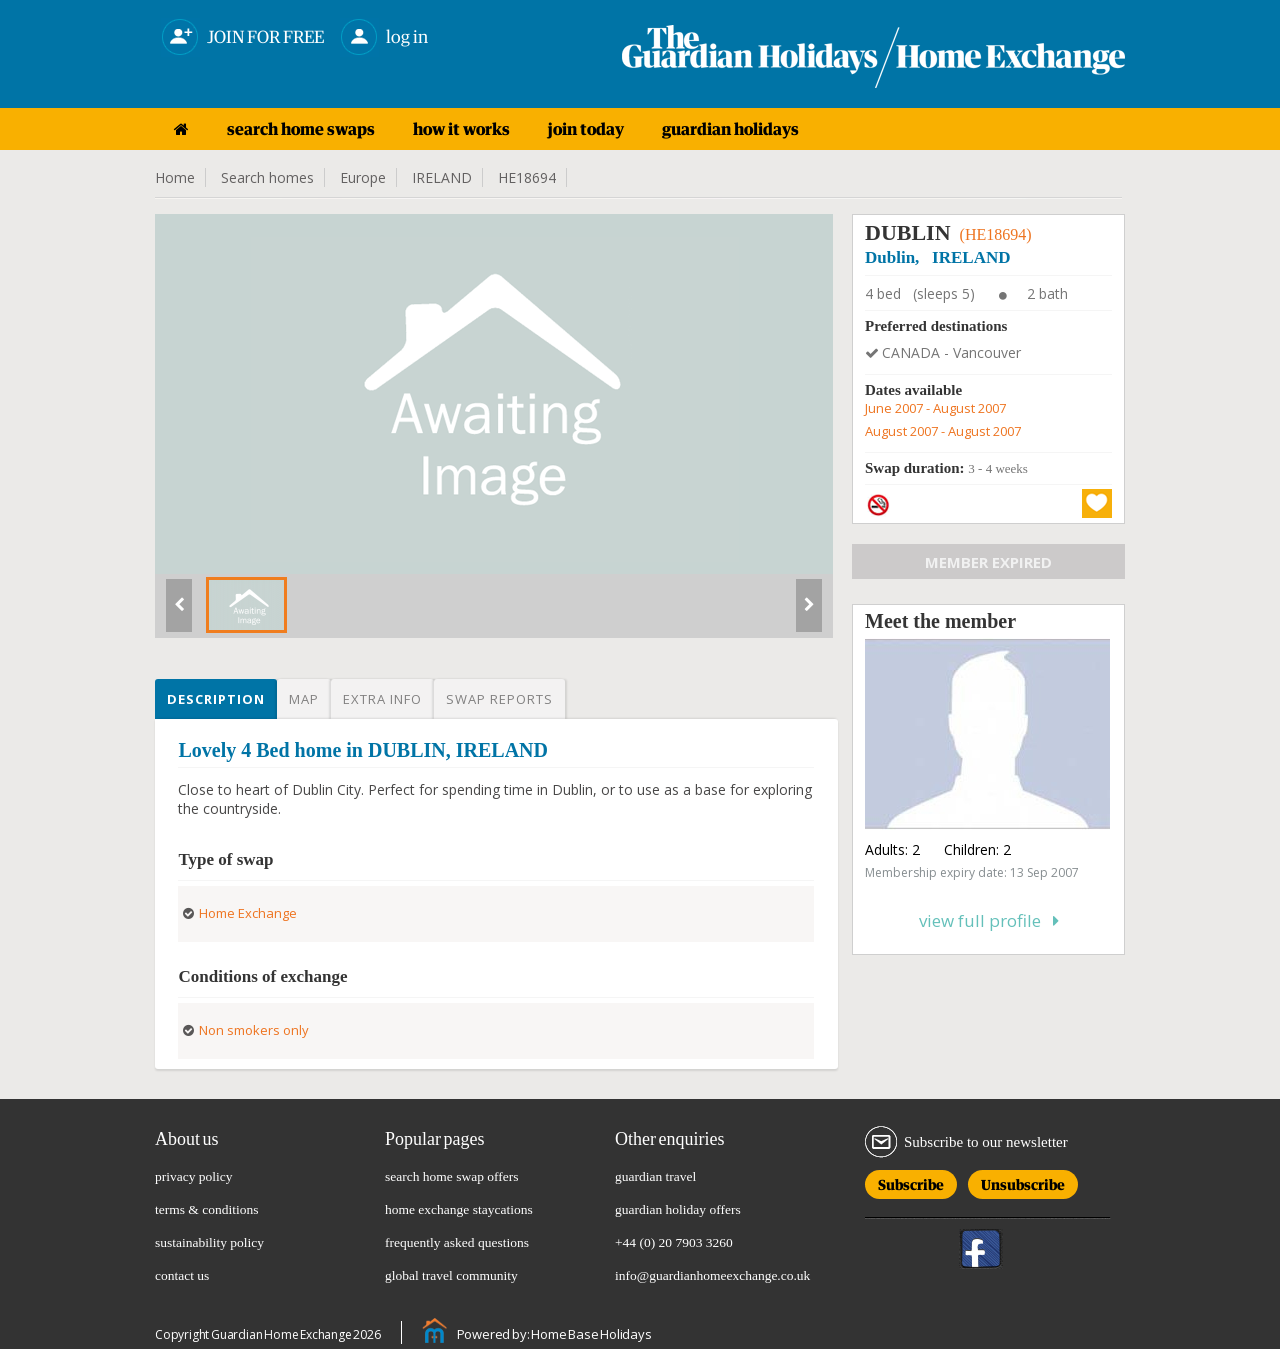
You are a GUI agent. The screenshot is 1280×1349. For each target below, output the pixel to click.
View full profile (989, 920)
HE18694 (527, 177)
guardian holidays (730, 129)
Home (175, 177)
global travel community (451, 1275)
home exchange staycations (459, 1209)
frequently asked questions (457, 1242)
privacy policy (194, 1176)
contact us (182, 1275)
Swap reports (499, 699)
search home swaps (301, 129)
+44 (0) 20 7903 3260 (674, 1242)
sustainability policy (209, 1242)
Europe (363, 177)
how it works (461, 129)
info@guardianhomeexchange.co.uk (712, 1275)
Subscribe (911, 1181)
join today (586, 129)
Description (216, 699)
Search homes (267, 177)
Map (304, 699)
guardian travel (655, 1176)
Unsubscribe (1023, 1181)
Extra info (382, 699)
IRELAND (442, 177)
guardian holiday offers (678, 1209)
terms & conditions (207, 1209)
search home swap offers (452, 1176)
